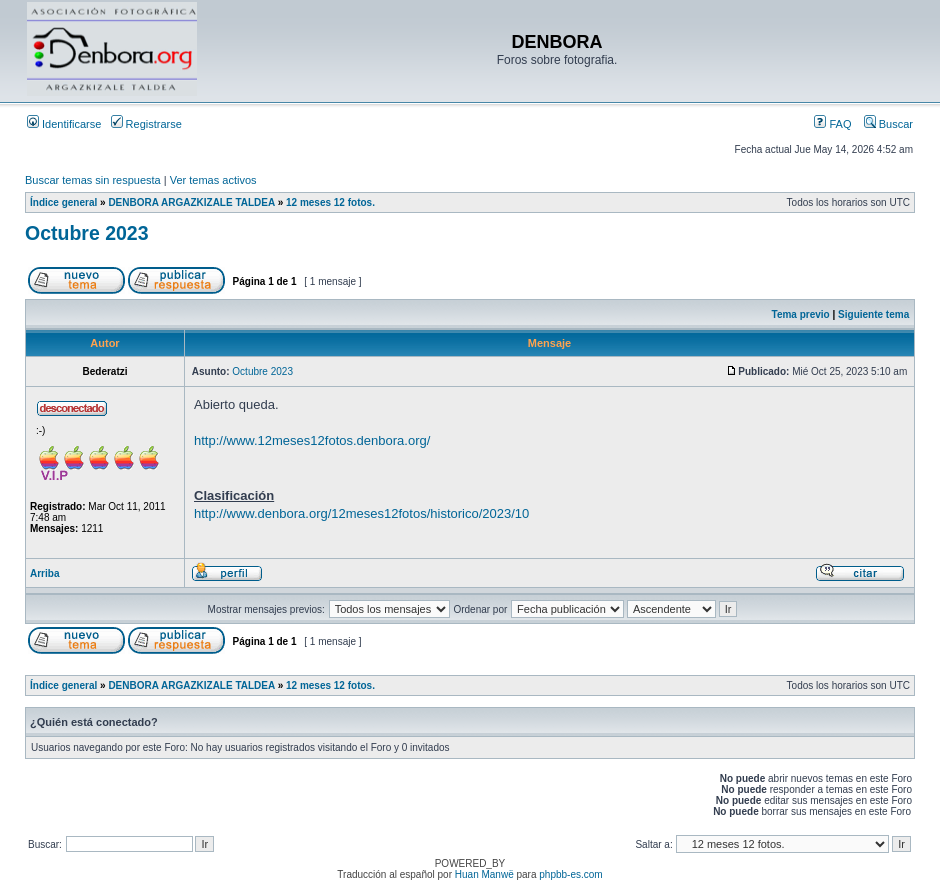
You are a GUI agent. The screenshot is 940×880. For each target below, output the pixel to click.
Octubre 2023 (87, 233)
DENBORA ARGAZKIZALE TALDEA (191, 202)
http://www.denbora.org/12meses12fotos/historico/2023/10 (361, 513)
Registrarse (146, 124)
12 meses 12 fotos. (330, 202)
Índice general (63, 202)
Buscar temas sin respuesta (93, 180)
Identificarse (64, 124)
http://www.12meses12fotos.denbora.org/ (312, 440)
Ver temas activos (213, 180)
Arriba (44, 573)
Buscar (888, 124)
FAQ (832, 124)
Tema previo (801, 314)
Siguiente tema (873, 314)
